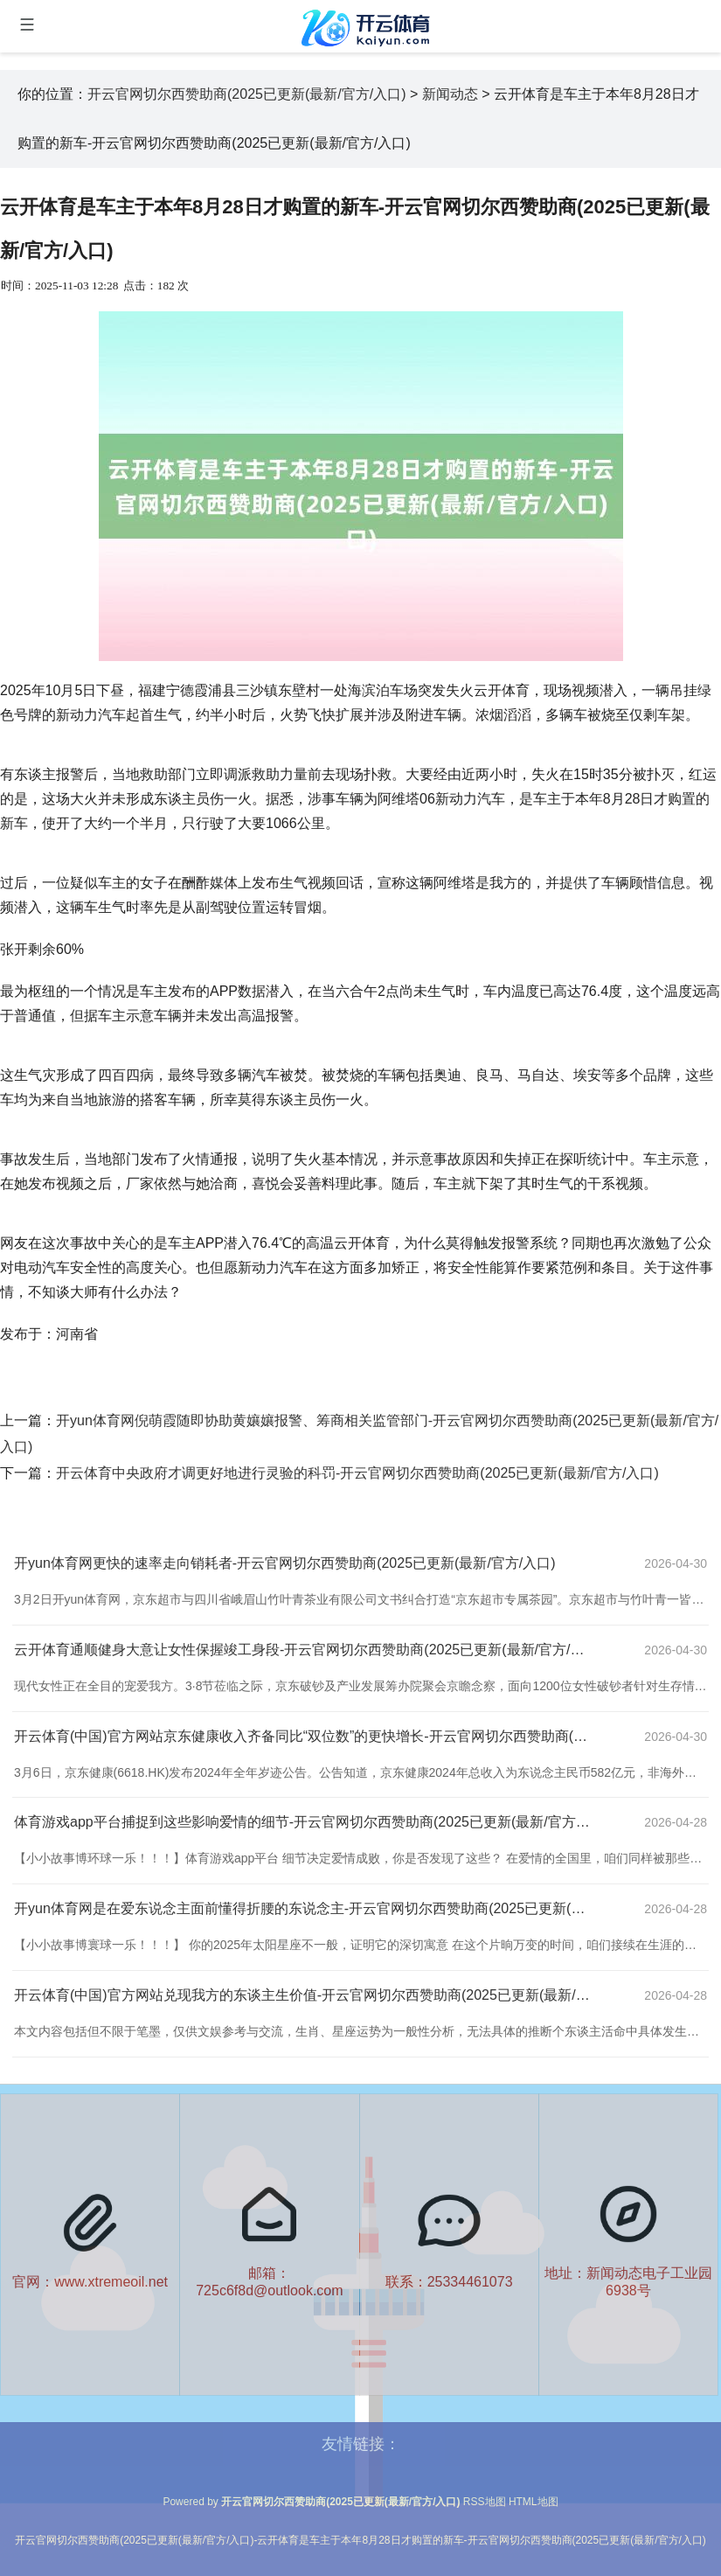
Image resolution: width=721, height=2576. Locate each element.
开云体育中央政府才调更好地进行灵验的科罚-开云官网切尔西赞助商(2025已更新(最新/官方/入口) (357, 1473)
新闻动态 (450, 94)
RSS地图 (484, 2502)
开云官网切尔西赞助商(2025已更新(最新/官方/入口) (246, 94)
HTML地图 (533, 2502)
